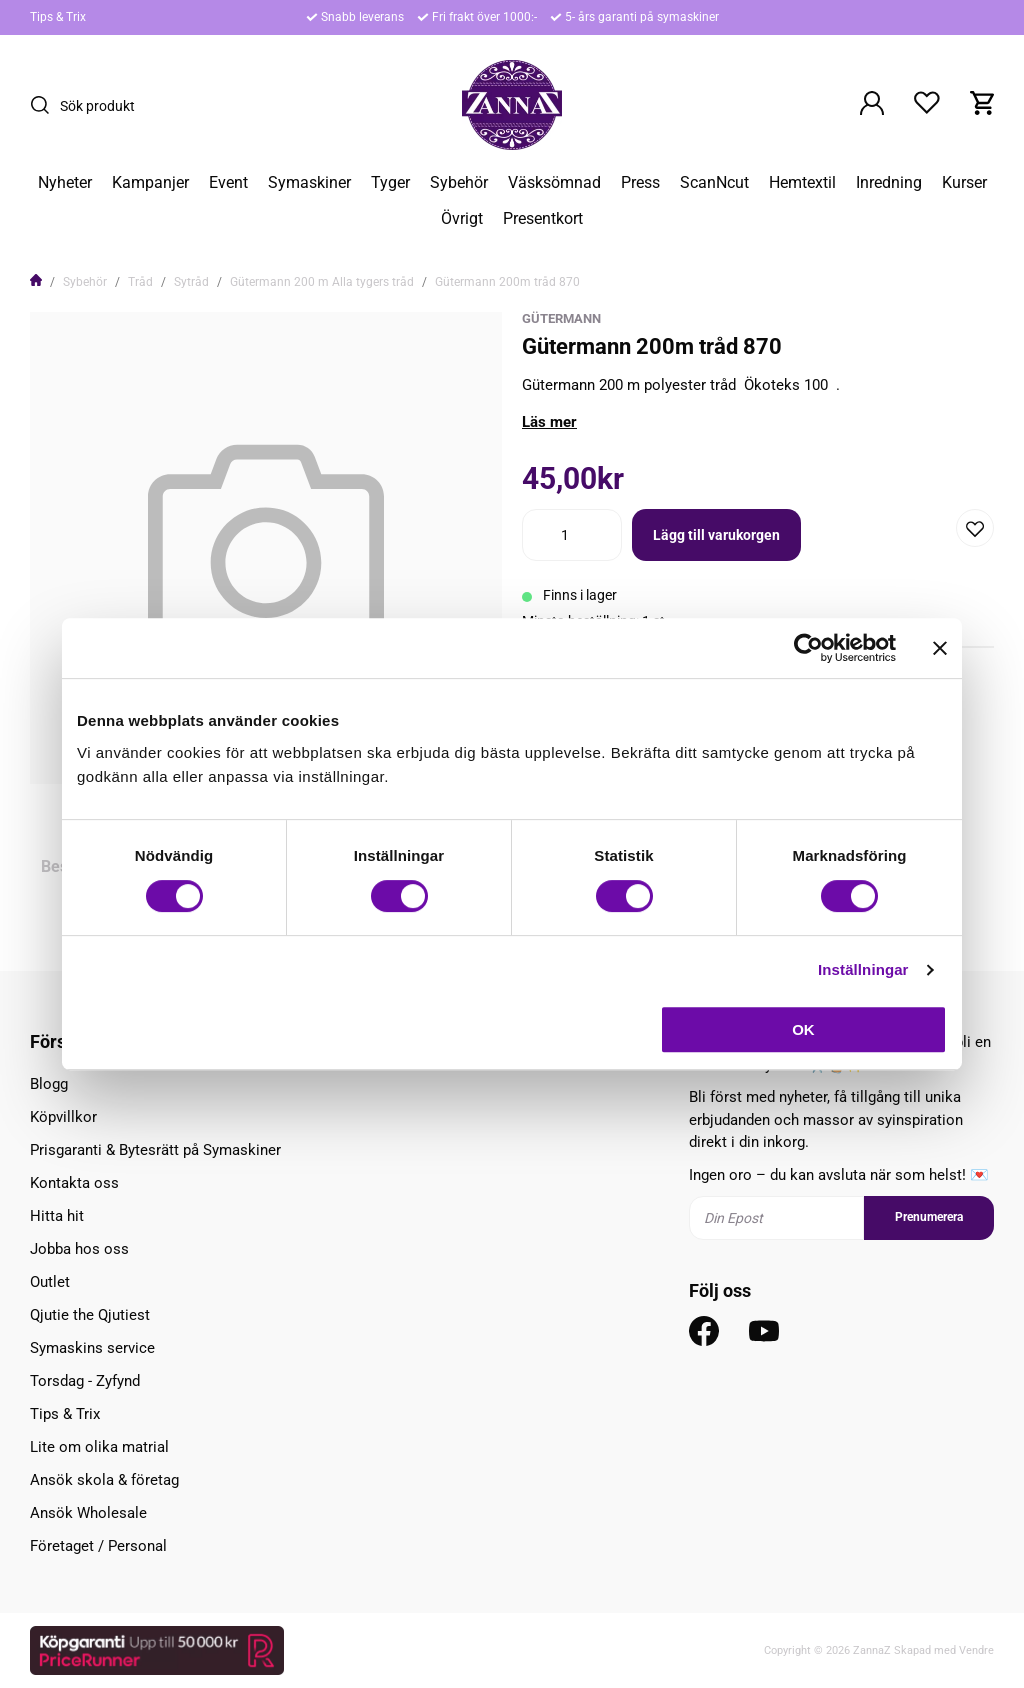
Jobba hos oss (79, 1249)
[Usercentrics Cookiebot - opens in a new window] (808, 648)
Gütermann (561, 318)
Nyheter (65, 183)
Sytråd (191, 282)
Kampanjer (150, 183)
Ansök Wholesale (88, 1513)
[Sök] (45, 105)
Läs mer (549, 422)
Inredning (889, 183)
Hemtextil (802, 183)
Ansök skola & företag (104, 1480)
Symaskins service (92, 1348)
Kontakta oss (74, 1183)
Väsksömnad (554, 183)
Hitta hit (57, 1216)
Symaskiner (309, 183)
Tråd (140, 282)
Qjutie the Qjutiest (90, 1315)
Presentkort (543, 219)
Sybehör (459, 183)
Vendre (976, 1650)
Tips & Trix (58, 17)
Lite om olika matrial (99, 1447)
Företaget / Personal (98, 1546)
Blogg (49, 1084)
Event (228, 183)
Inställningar (863, 969)
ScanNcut (714, 183)
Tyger (390, 183)
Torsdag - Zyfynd (85, 1381)
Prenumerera (929, 1217)
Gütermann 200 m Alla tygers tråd (322, 282)
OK (803, 1029)
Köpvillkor (63, 1117)
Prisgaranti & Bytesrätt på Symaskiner (155, 1150)
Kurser (964, 183)
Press (640, 183)
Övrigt (462, 219)
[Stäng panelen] (940, 648)
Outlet (50, 1282)
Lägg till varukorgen (716, 535)
